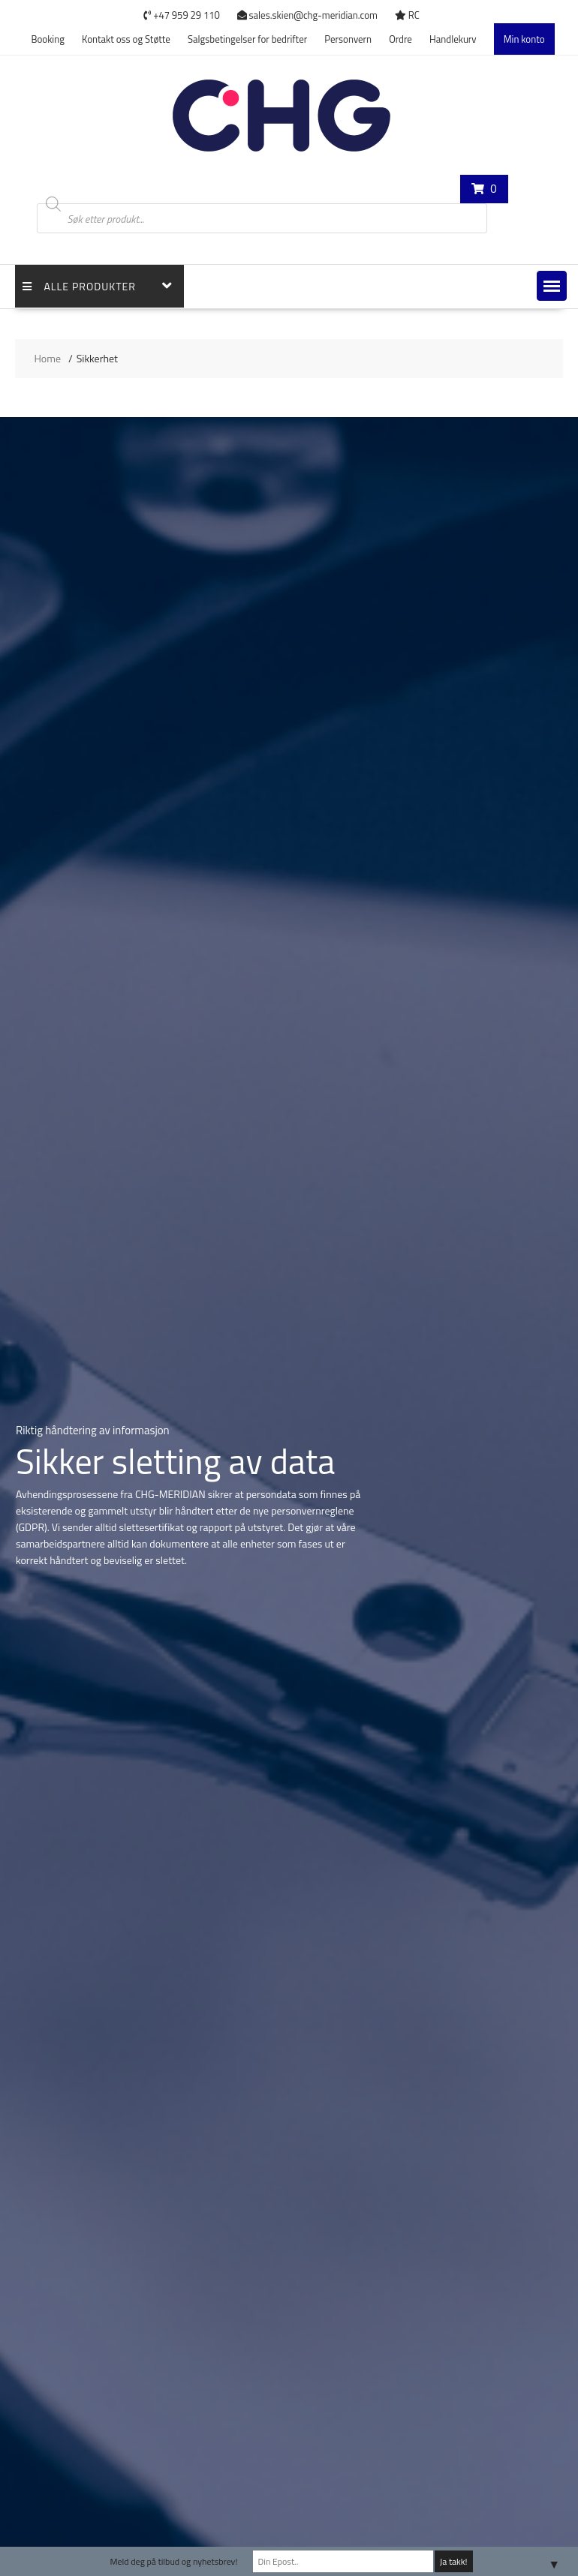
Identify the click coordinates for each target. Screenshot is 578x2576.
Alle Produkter (79, 286)
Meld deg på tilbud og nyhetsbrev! (173, 2561)
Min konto (524, 39)
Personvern (348, 39)
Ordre (400, 39)
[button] (552, 286)
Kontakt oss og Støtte (126, 39)
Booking (47, 39)
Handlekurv (453, 39)
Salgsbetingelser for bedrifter (247, 39)
